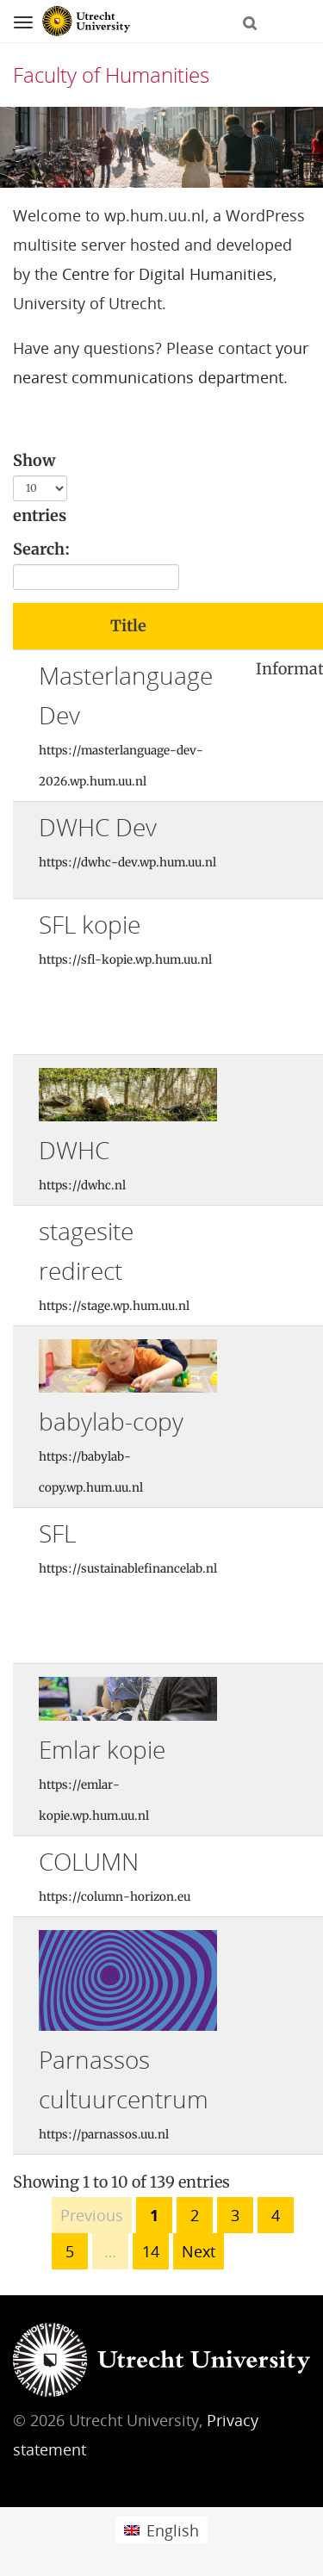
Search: (96, 564)
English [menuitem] (172, 2530)
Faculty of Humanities (111, 74)
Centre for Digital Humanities (167, 274)
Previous (91, 2215)
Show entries (40, 487)
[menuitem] (161, 2530)
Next (198, 2251)
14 (150, 2251)
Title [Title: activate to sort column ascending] (128, 626)
